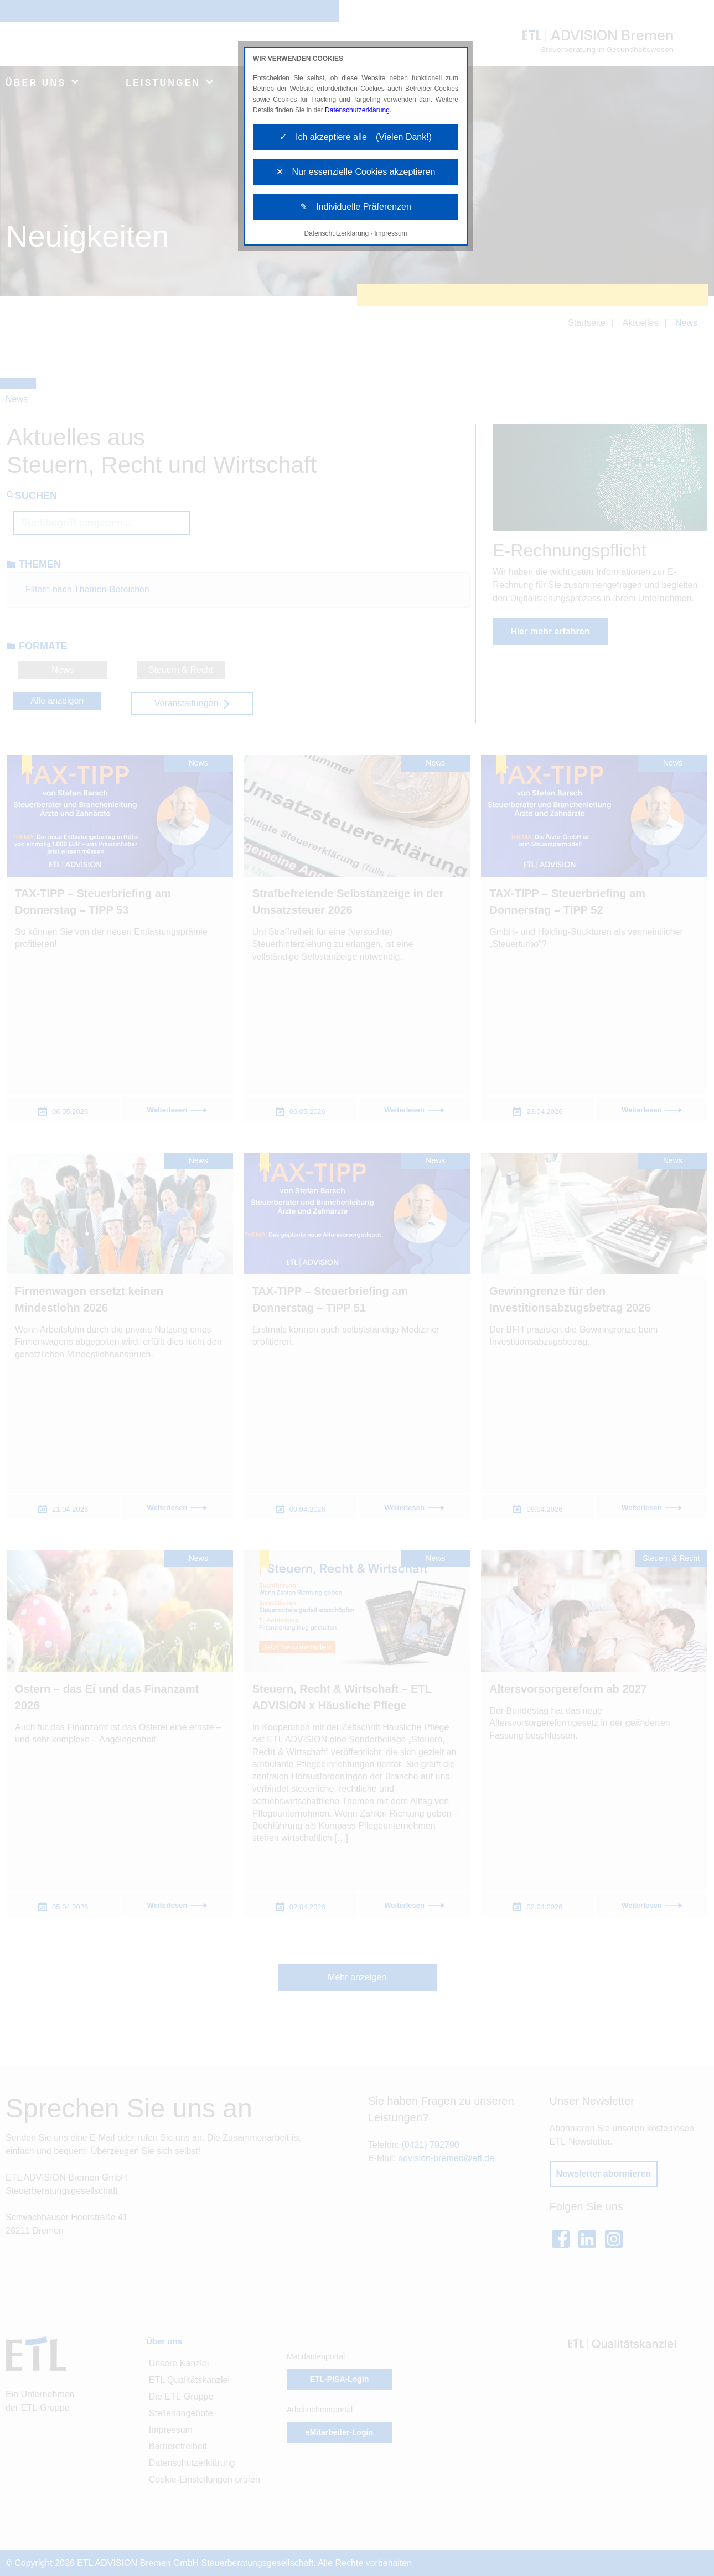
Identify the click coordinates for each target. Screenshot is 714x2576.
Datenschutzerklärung (357, 110)
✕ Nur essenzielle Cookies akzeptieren (356, 171)
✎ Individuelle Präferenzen (355, 206)
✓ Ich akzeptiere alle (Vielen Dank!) (356, 137)
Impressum (390, 233)
